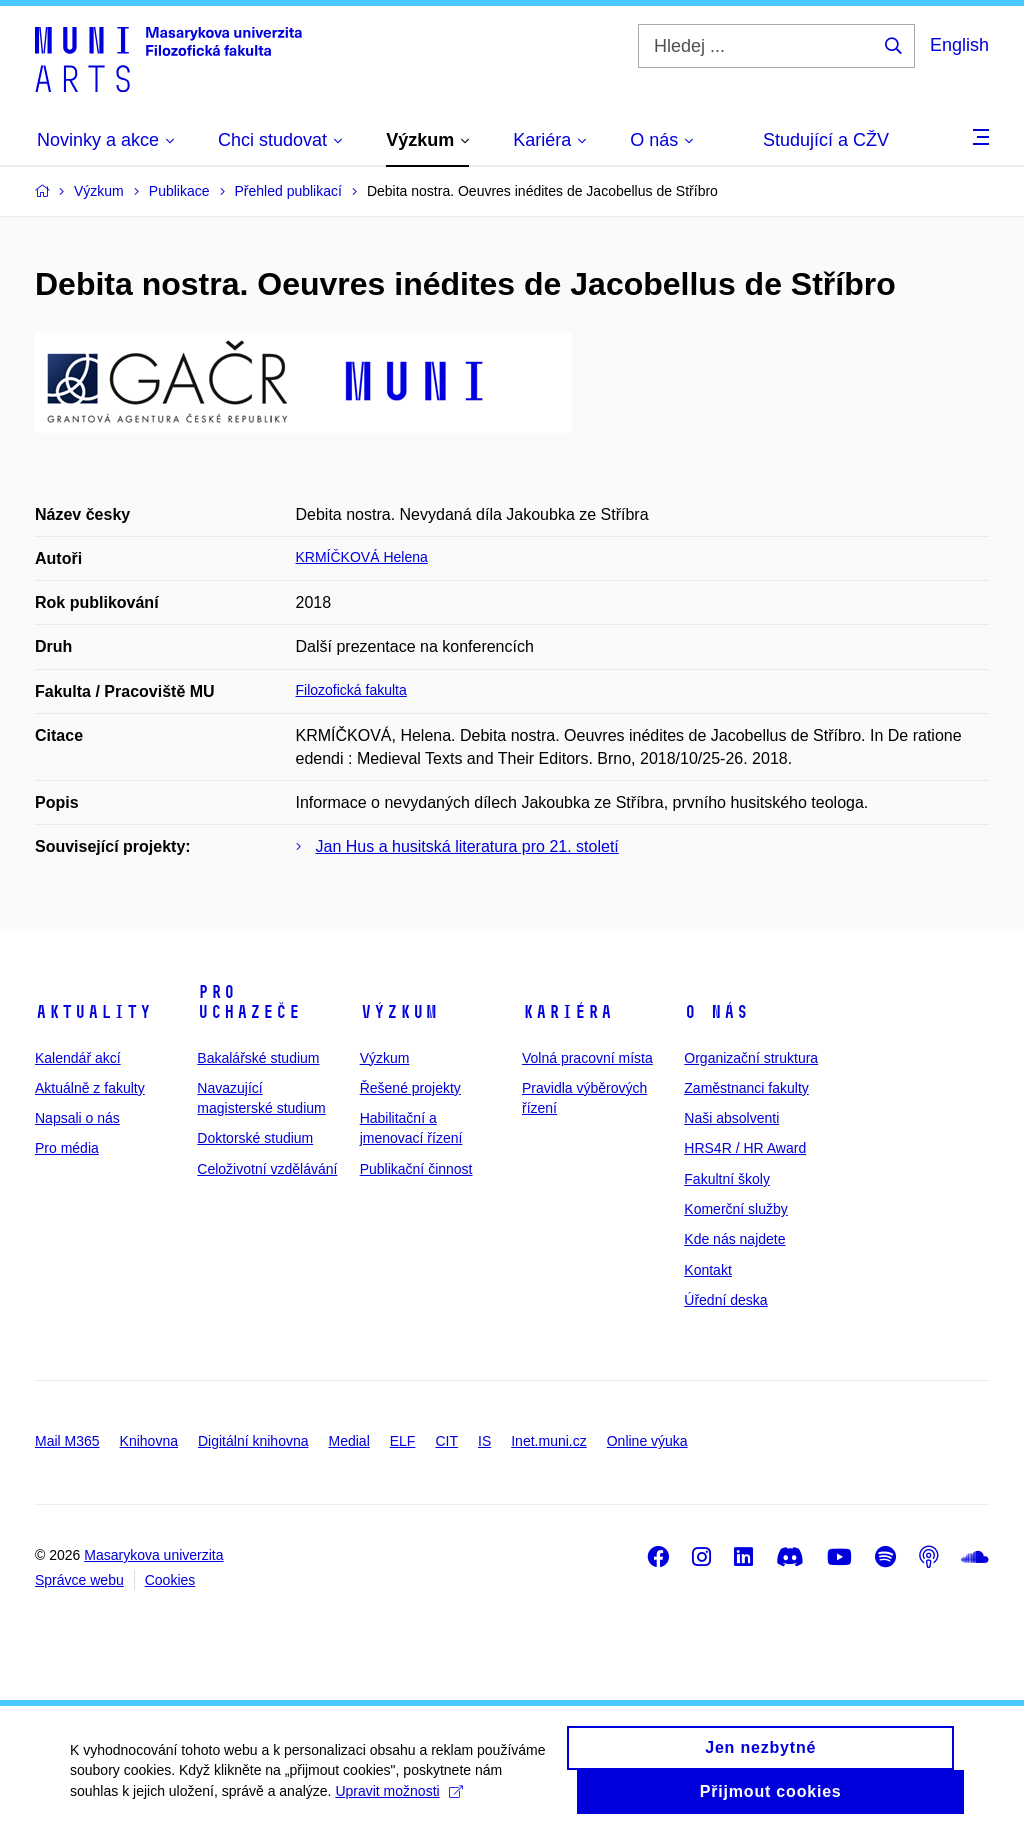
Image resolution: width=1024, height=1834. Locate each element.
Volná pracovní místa (587, 1058)
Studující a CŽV (826, 140)
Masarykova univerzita (153, 1555)
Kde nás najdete (734, 1239)
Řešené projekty (410, 1088)
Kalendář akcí (78, 1058)
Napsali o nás (77, 1118)
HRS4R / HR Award (745, 1148)
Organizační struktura (751, 1058)
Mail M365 (67, 1441)
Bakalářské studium (258, 1058)
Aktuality (93, 1012)
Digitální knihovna (253, 1441)
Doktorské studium (255, 1138)
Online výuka (647, 1441)
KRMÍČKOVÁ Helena (362, 557)
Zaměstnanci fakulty (746, 1088)
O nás (716, 1012)
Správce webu (79, 1580)
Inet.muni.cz (548, 1441)
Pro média (67, 1148)
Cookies (170, 1580)
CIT (446, 1441)
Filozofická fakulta (351, 690)
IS (484, 1441)
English (959, 45)
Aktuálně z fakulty (90, 1088)
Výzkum (399, 1012)
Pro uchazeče (249, 1002)
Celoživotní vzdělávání (267, 1169)
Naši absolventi (731, 1118)
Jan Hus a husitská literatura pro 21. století (467, 846)
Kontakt (707, 1270)
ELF (403, 1441)
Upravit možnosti (398, 1800)
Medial (349, 1441)
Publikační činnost (416, 1169)
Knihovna (149, 1441)
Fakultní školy (727, 1179)
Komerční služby (735, 1209)
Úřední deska (725, 1300)
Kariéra (567, 1012)
